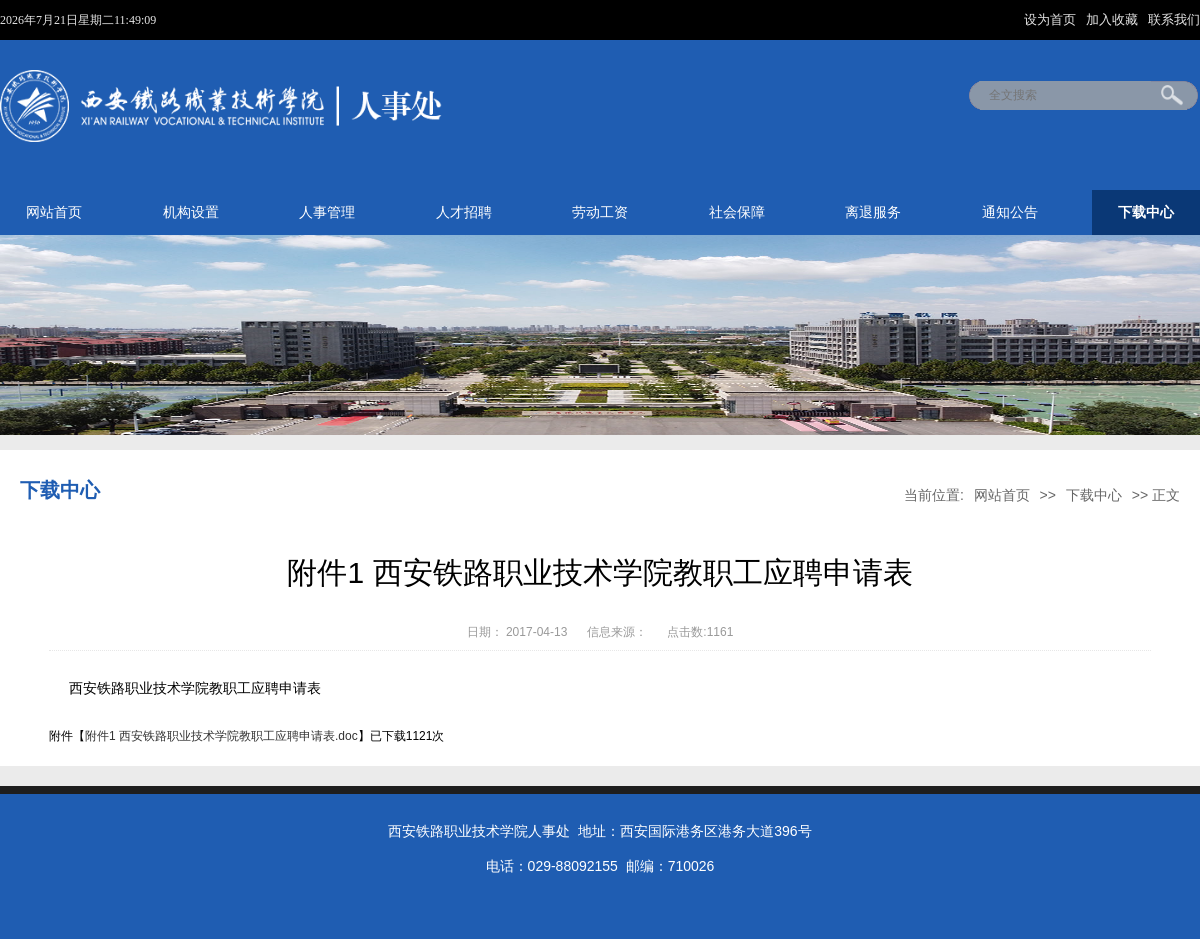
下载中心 (1146, 212)
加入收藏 (1114, 19)
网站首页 (54, 212)
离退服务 (873, 212)
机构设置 (191, 212)
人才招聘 (464, 212)
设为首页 (1052, 19)
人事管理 (327, 212)
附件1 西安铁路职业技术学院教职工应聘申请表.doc (221, 736)
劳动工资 (600, 212)
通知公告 (1010, 212)
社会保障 (737, 212)
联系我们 (1174, 19)
